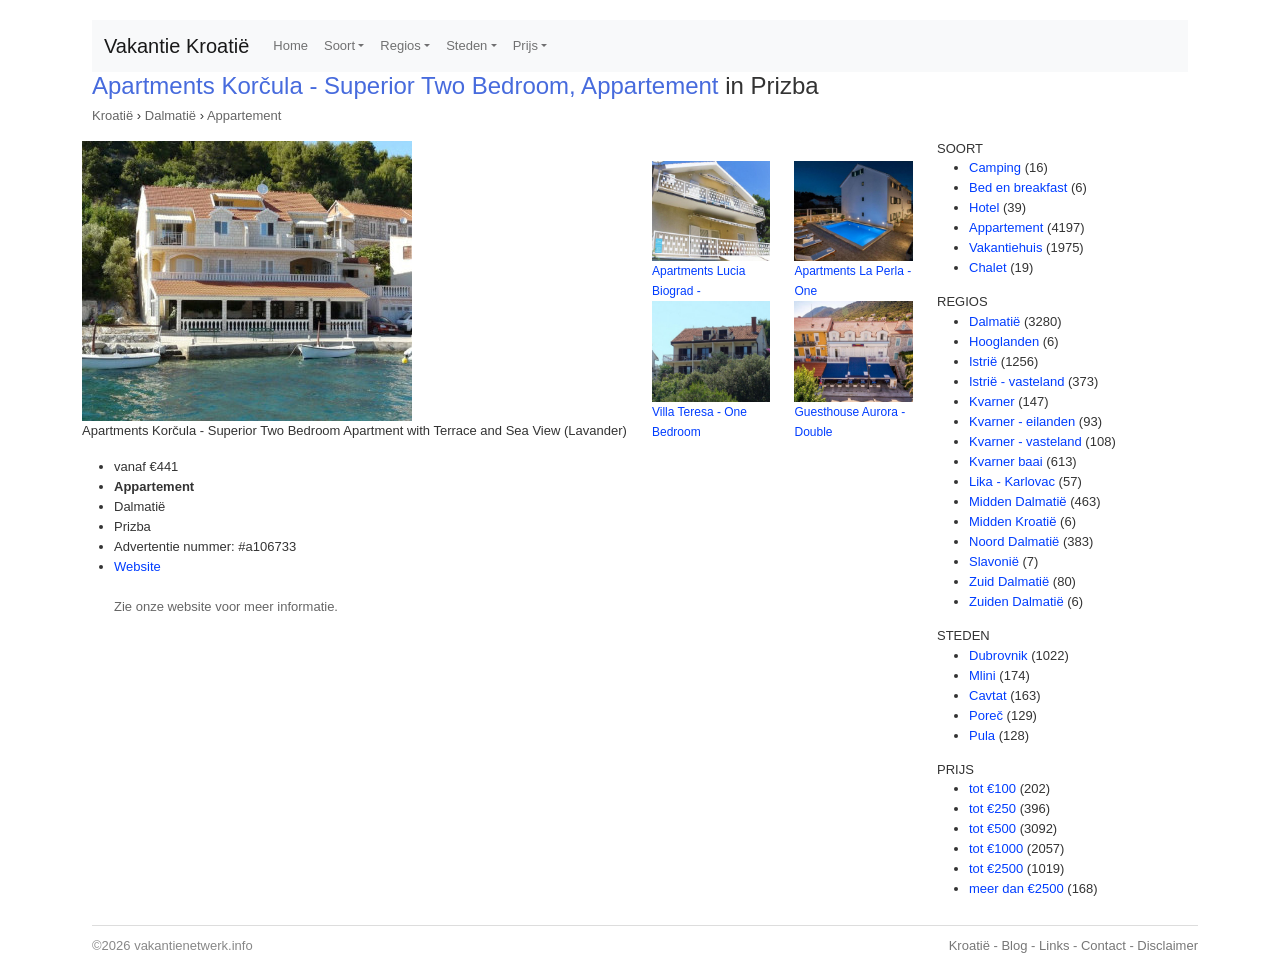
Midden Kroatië (1012, 521)
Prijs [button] (525, 45)
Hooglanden (1004, 341)
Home (290, 45)
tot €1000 (996, 848)
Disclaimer (1167, 945)
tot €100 (992, 788)
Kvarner (992, 401)
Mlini (982, 675)
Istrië (983, 361)
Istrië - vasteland (1016, 381)
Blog (1014, 945)
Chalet (988, 267)
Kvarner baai (1006, 461)
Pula (982, 735)
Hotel (984, 207)
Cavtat (988, 695)
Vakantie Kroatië (176, 46)
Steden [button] (466, 45)
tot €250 (992, 808)
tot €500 (992, 828)
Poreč (986, 715)
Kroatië (112, 115)
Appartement (244, 115)
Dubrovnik (998, 655)
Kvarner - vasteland (1025, 441)
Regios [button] (400, 45)
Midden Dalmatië (1018, 501)
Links (1054, 945)
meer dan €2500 (1016, 888)
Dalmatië (170, 115)
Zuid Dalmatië (1009, 581)
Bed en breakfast (1018, 187)
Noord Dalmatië (1014, 541)
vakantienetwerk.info (193, 945)
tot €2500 (996, 868)
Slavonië (994, 561)
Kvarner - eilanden (1022, 421)
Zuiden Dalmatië (1016, 601)
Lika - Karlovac (1012, 481)
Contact (1103, 945)
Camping (995, 167)
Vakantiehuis (1005, 247)
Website (137, 566)
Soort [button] (339, 45)
